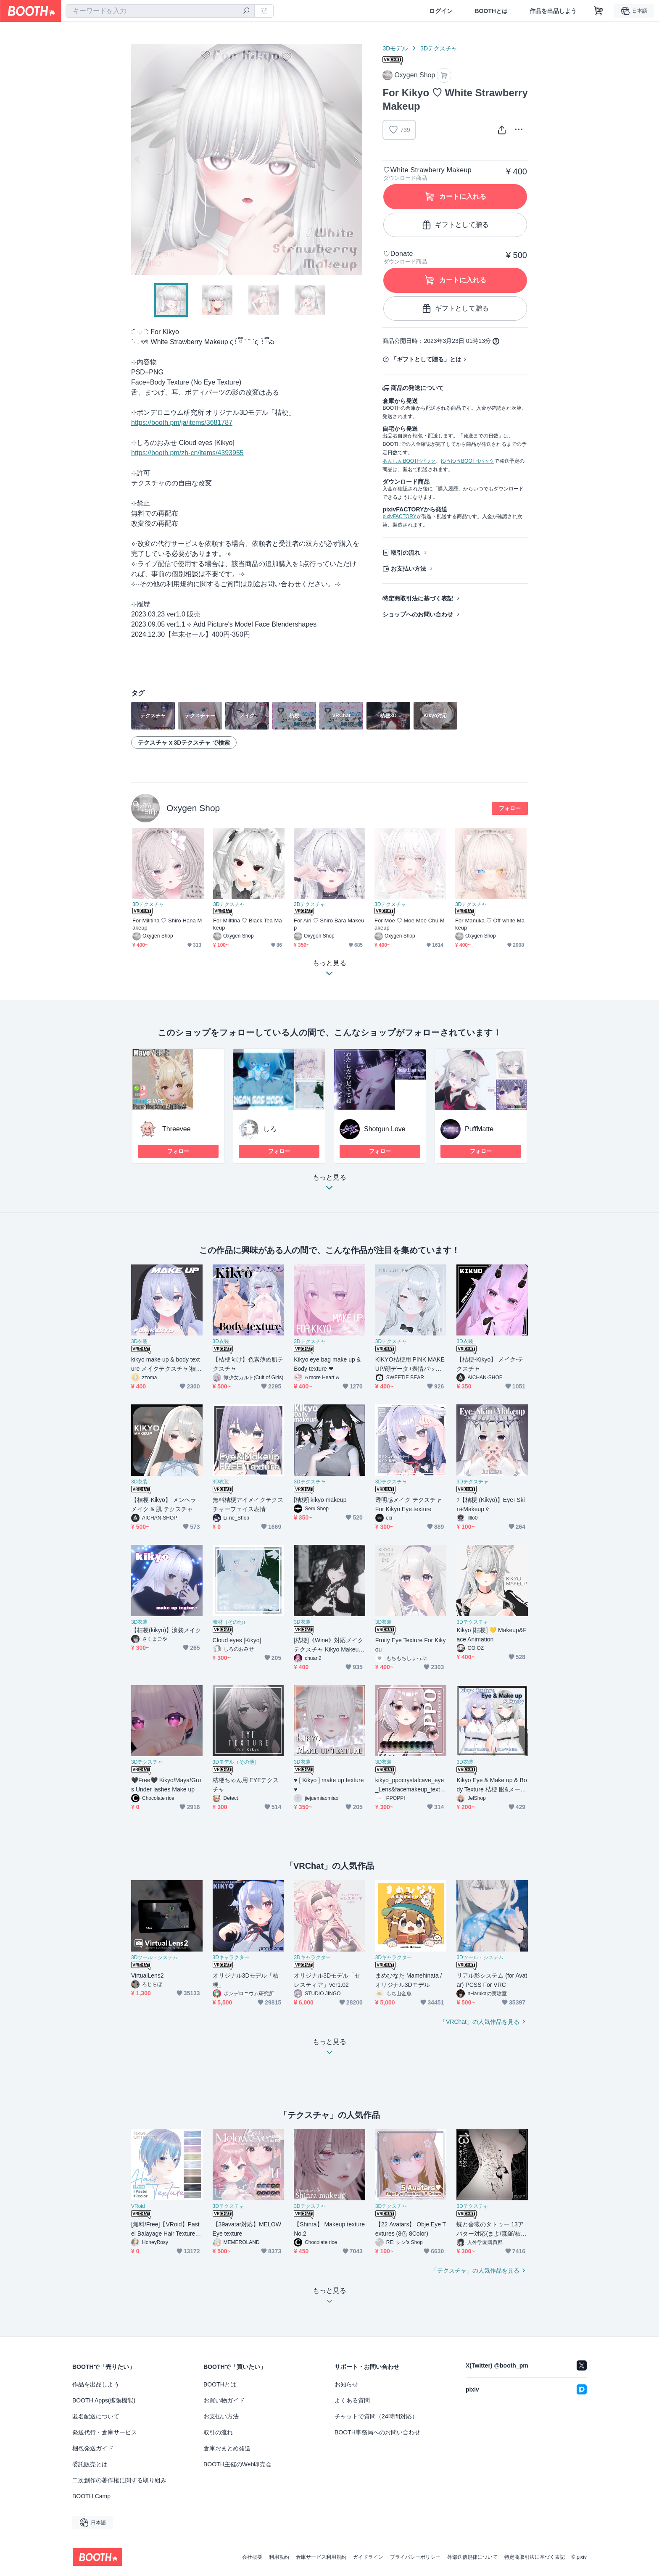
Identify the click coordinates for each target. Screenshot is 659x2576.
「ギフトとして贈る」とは (426, 359)
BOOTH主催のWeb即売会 (237, 2464)
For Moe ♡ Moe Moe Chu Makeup (409, 924)
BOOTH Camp (91, 2496)
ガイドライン (368, 2557)
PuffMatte (479, 1129)
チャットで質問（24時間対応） (376, 2416)
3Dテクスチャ (438, 48)
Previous (138, 159)
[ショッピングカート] (598, 11)
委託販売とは (90, 2464)
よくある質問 (352, 2400)
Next (355, 159)
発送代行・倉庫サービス (104, 2432)
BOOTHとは (491, 11)
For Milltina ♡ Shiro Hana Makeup (167, 924)
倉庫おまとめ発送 (226, 2448)
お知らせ (346, 2384)
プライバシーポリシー (415, 2557)
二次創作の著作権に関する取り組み (119, 2480)
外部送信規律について (472, 2557)
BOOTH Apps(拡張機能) (103, 2400)
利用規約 (279, 2557)
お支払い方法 (408, 568)
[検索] (246, 11)
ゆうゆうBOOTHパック (467, 461)
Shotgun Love (385, 1129)
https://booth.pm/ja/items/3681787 (181, 422)
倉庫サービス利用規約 (321, 2557)
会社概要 (252, 2557)
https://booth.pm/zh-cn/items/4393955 (187, 452)
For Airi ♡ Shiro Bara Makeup (329, 924)
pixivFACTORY (399, 516)
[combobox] (160, 11)
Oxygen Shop (193, 808)
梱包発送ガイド (92, 2448)
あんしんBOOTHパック (409, 461)
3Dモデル (395, 48)
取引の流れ (405, 552)
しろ (270, 1129)
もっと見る (329, 1185)
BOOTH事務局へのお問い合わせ (377, 2432)
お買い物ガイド (224, 2400)
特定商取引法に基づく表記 (417, 598)
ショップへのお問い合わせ (417, 614)
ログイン (441, 11)
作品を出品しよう (553, 11)
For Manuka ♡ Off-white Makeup (490, 924)
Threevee (176, 1129)
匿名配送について (95, 2416)
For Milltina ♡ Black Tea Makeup (247, 924)
